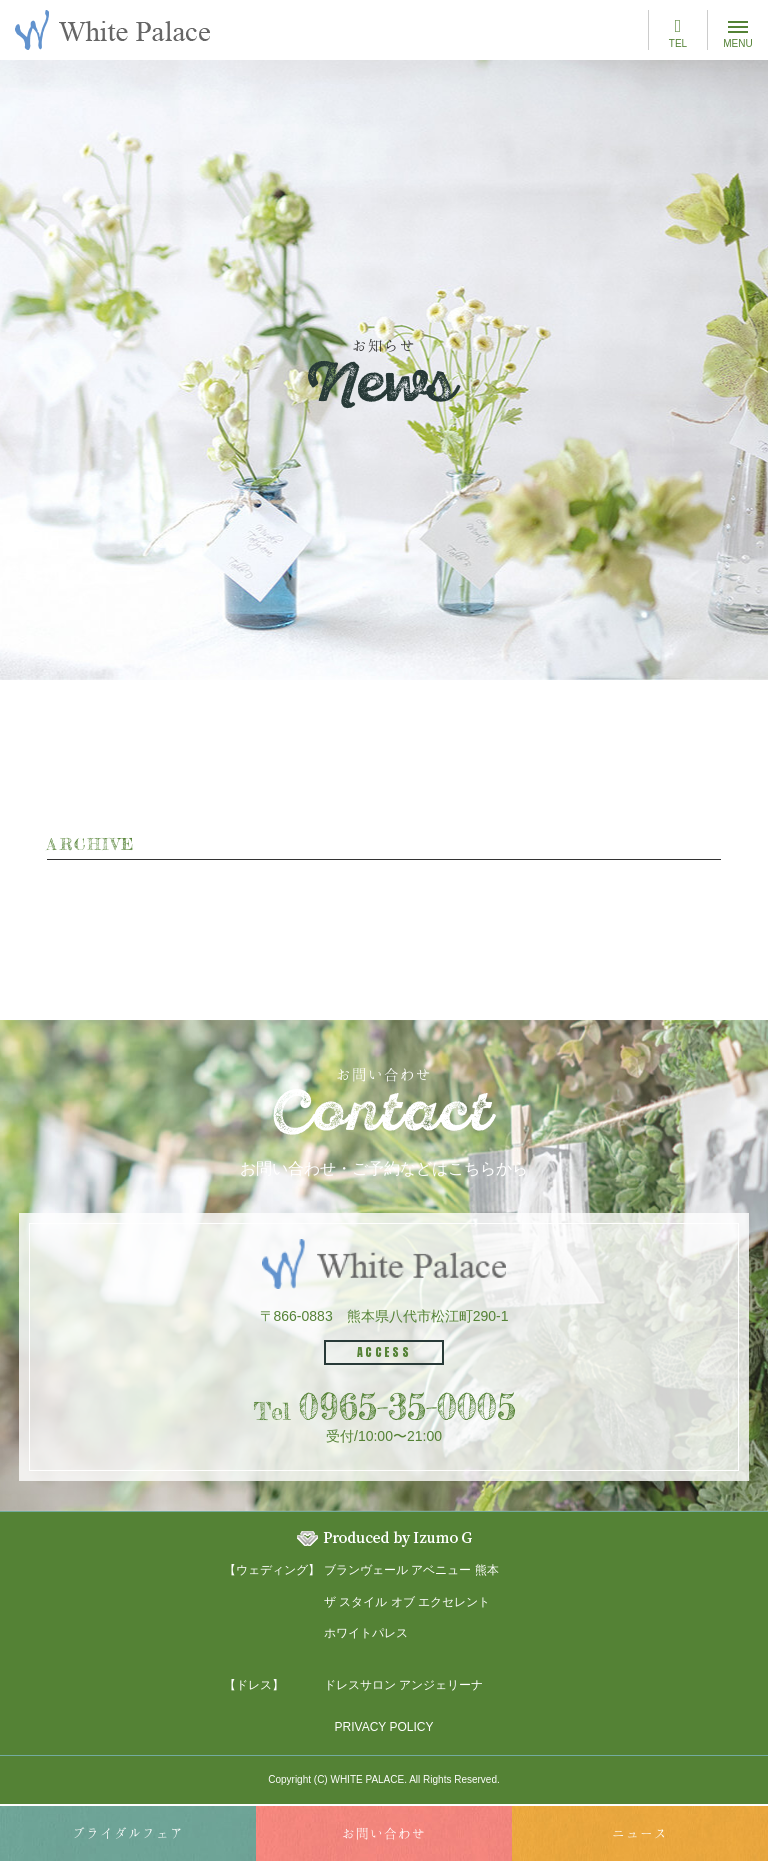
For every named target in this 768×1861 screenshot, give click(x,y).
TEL (678, 33)
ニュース (640, 1833)
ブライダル (128, 1833)
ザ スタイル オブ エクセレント (407, 1602)
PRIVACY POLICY (384, 1727)
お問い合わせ (384, 1833)
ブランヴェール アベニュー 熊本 (411, 1570)
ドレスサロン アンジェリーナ (403, 1685)
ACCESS (384, 1352)
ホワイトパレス (366, 1633)
